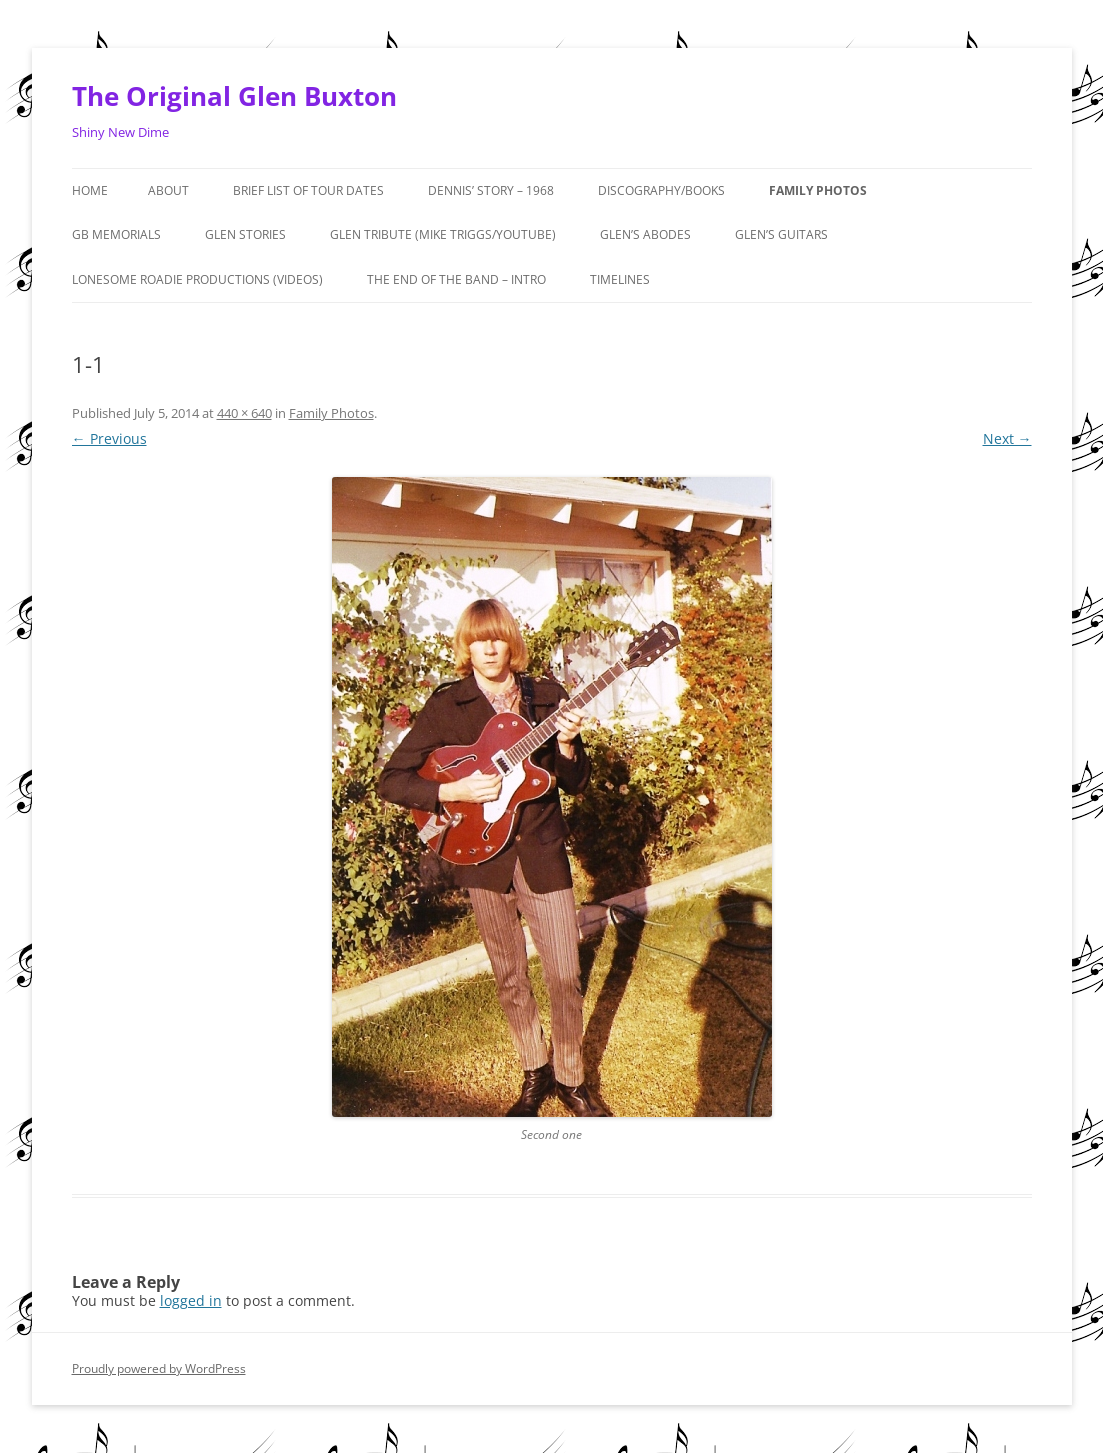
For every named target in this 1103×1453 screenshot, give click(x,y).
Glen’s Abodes (645, 234)
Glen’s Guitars (781, 234)
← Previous (109, 438)
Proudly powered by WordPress (159, 1368)
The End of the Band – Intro (456, 279)
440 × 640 (244, 413)
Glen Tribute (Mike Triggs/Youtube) (443, 234)
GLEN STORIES (245, 234)
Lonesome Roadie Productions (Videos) (197, 279)
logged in (191, 1300)
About (168, 190)
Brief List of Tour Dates (308, 190)
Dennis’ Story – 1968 (491, 190)
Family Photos (818, 190)
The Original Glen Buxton (234, 96)
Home (90, 190)
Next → (1007, 438)
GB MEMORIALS (116, 234)
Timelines (620, 279)
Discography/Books (661, 190)
